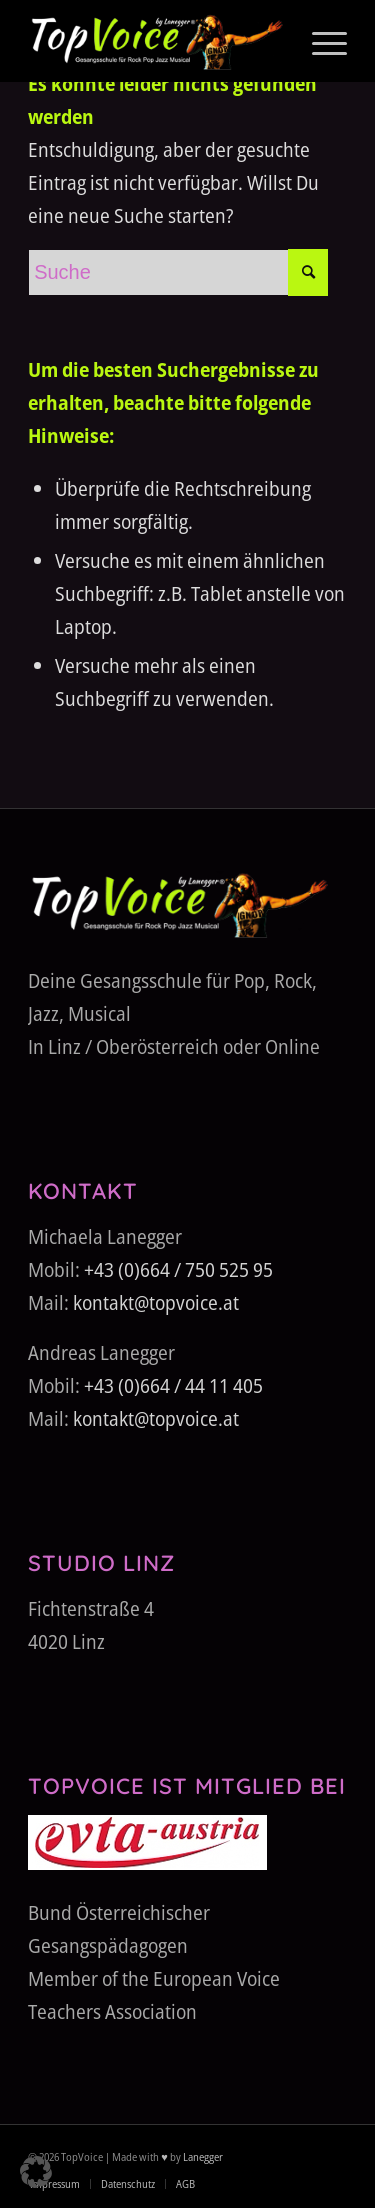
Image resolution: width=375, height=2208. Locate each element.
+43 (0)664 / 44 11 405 (173, 1385)
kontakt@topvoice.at (156, 1302)
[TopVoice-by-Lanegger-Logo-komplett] (155, 41)
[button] (36, 2172)
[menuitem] (319, 41)
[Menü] (319, 41)
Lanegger (202, 2156)
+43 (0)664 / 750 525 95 (178, 1269)
